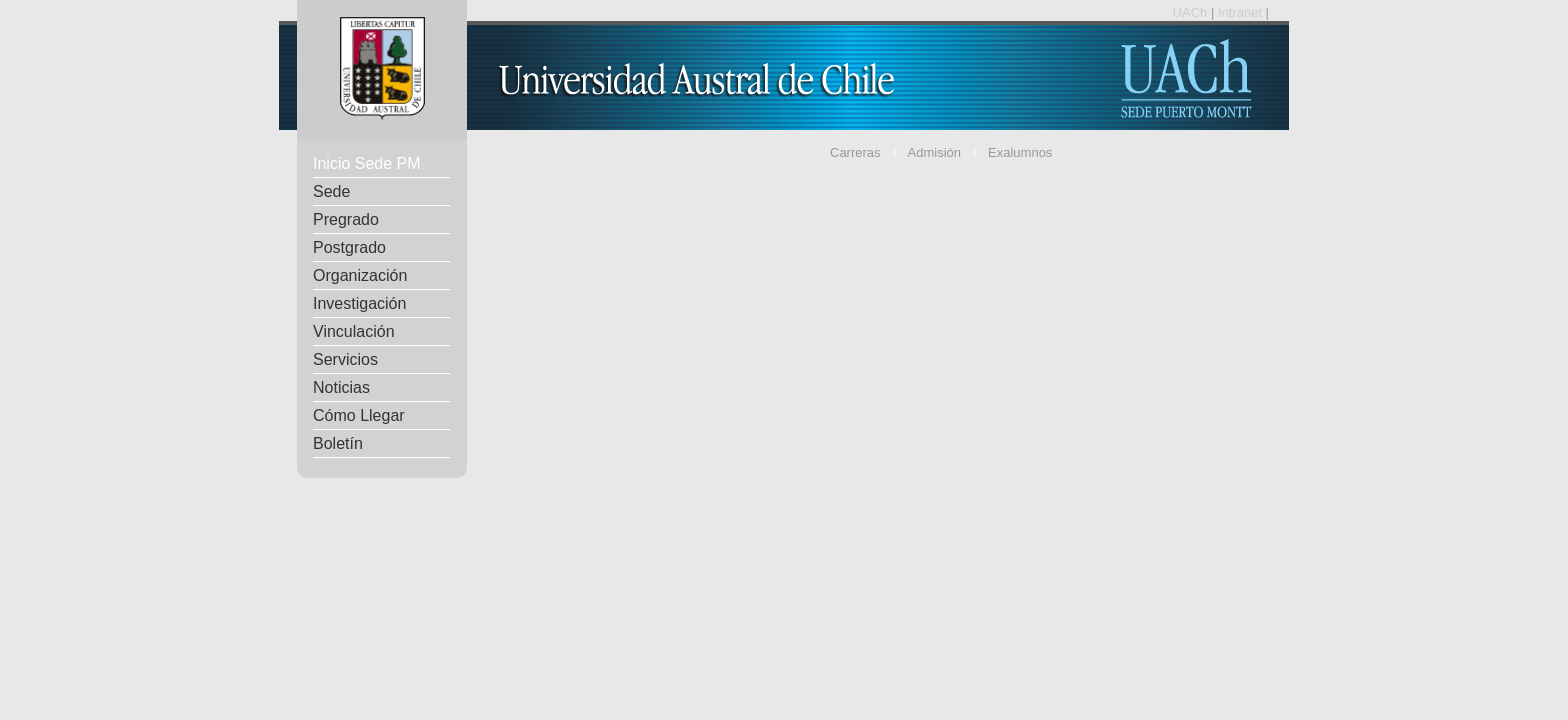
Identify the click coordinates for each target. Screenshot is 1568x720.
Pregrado (346, 219)
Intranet (1242, 12)
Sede (331, 191)
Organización (360, 275)
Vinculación (354, 331)
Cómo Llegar (359, 415)
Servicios (345, 359)
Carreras (855, 152)
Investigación (359, 303)
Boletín (338, 443)
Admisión (934, 152)
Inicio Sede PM (367, 163)
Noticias (341, 387)
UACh (1192, 12)
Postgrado (349, 247)
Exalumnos (1020, 152)
